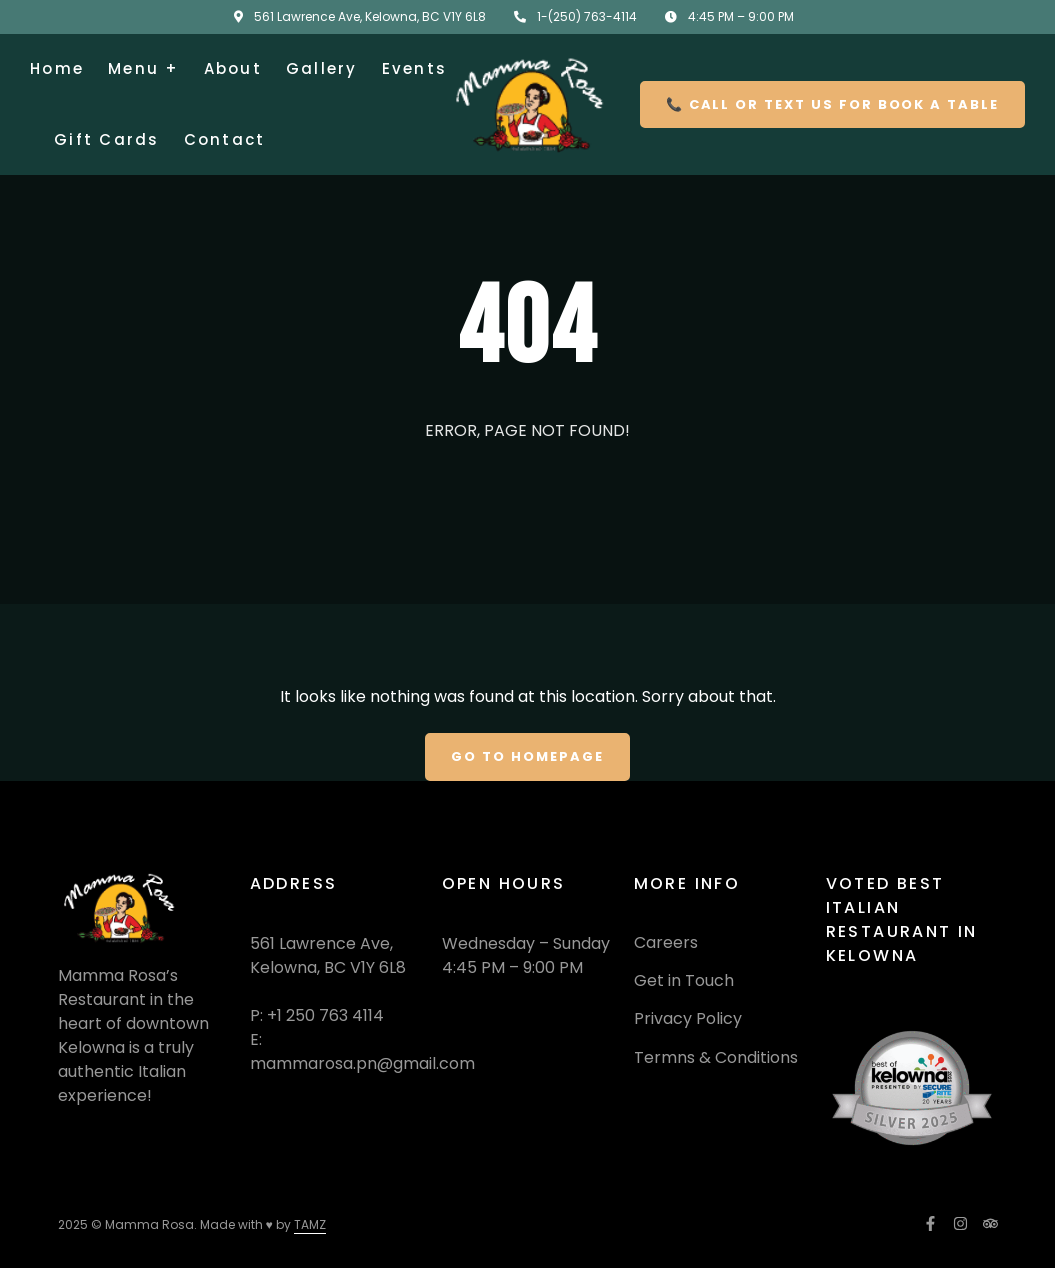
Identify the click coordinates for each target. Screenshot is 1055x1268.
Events (415, 68)
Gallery (322, 68)
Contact (225, 139)
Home (57, 68)
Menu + (144, 68)
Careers (666, 942)
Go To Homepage (527, 756)
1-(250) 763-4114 (587, 16)
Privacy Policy (688, 1018)
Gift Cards (107, 139)
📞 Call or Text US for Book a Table (832, 104)
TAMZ (310, 1224)
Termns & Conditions (716, 1057)
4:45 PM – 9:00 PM (741, 16)
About (233, 68)
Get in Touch (684, 980)
